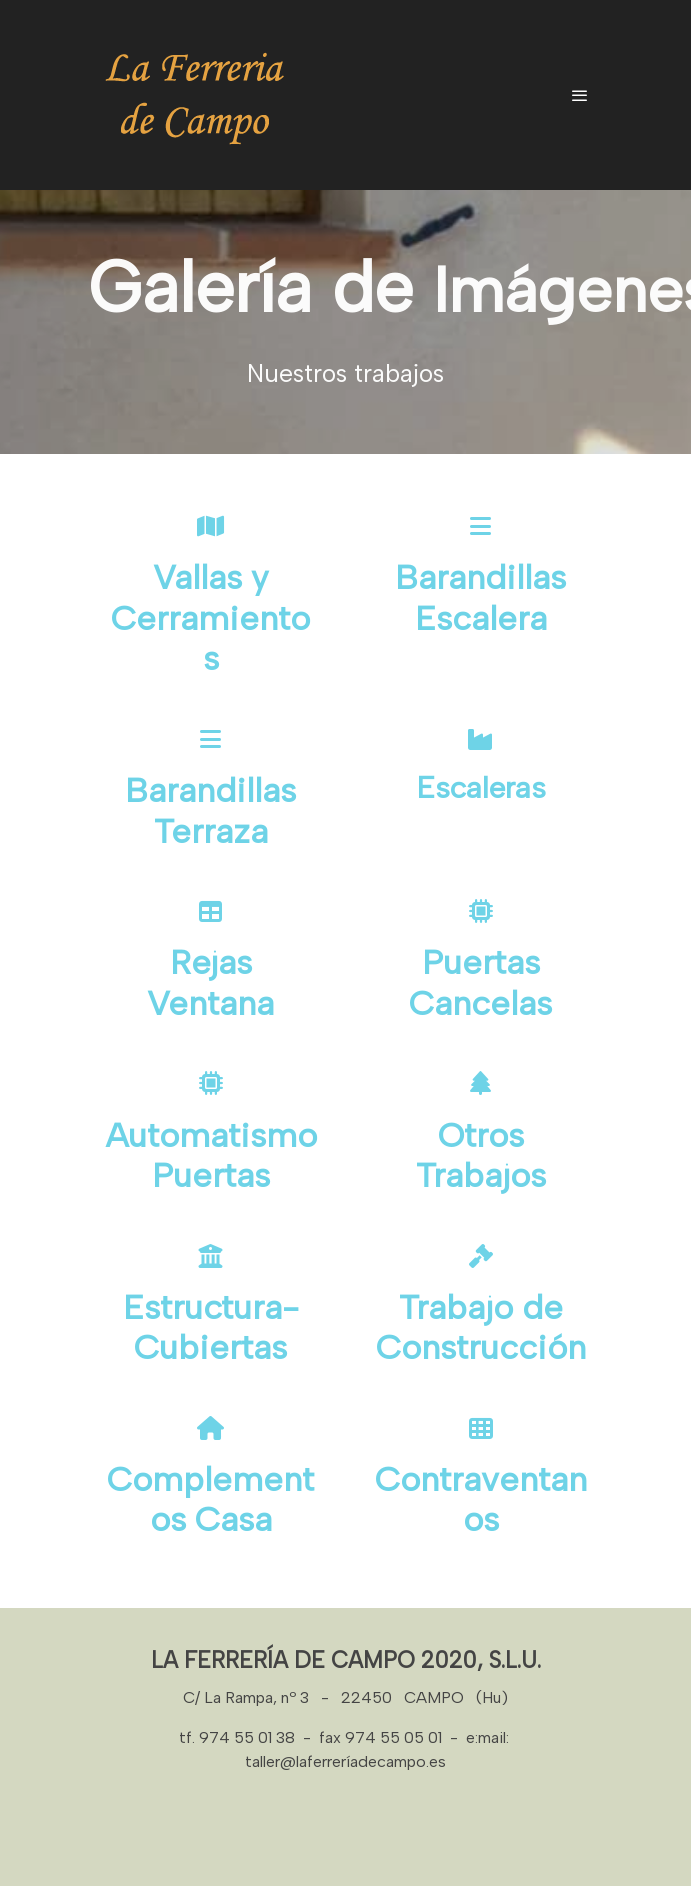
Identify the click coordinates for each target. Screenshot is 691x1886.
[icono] (211, 525)
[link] (196, 95)
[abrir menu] (580, 95)
